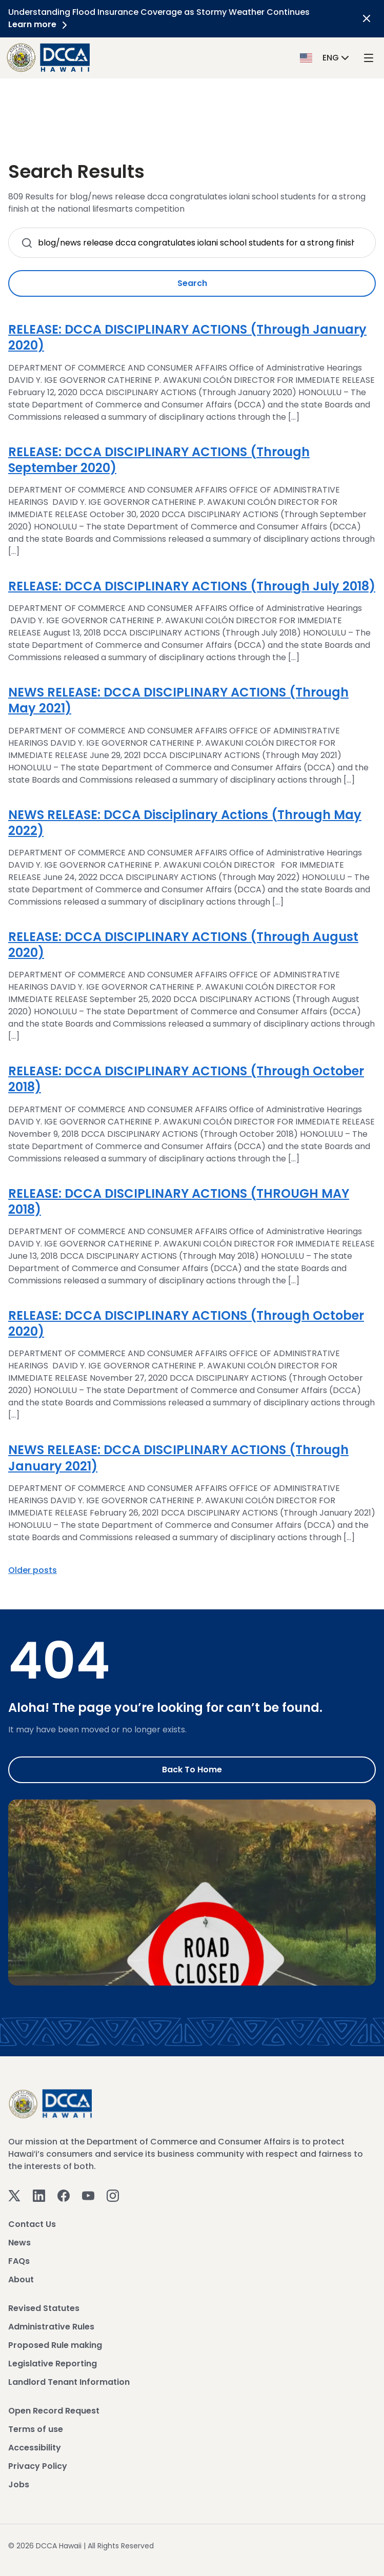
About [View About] (21, 2279)
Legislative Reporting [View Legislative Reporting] (52, 2363)
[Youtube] (88, 2195)
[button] (325, 57)
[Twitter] (14, 2195)
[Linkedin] (39, 2195)
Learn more (39, 24)
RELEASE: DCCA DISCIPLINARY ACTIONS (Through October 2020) (186, 1323)
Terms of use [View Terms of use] (35, 2429)
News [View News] (19, 2242)
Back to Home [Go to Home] (192, 1769)
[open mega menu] (368, 58)
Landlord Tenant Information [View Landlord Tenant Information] (69, 2382)
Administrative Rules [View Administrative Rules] (51, 2327)
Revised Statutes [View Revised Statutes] (43, 2308)
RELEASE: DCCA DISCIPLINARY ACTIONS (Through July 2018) (191, 586)
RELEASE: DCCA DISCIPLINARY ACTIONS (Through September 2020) (159, 459)
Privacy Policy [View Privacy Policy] (37, 2466)
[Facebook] (63, 2195)
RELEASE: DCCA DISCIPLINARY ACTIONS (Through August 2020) (183, 944)
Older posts (32, 1570)
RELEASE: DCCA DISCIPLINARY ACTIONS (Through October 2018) (186, 1078)
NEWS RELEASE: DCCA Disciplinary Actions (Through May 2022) (184, 822)
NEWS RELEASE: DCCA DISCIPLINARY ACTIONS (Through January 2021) (178, 1457)
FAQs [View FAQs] (19, 2261)
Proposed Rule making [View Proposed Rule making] (55, 2345)
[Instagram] (113, 2195)
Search (192, 283)
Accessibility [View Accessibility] (34, 2448)
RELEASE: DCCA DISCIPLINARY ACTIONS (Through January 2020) (187, 337)
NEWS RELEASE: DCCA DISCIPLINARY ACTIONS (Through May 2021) (178, 700)
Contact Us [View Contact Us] (32, 2224)
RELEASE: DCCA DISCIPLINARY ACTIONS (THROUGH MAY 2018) (178, 1201)
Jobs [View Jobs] (18, 2484)
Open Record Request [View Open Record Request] (53, 2411)
